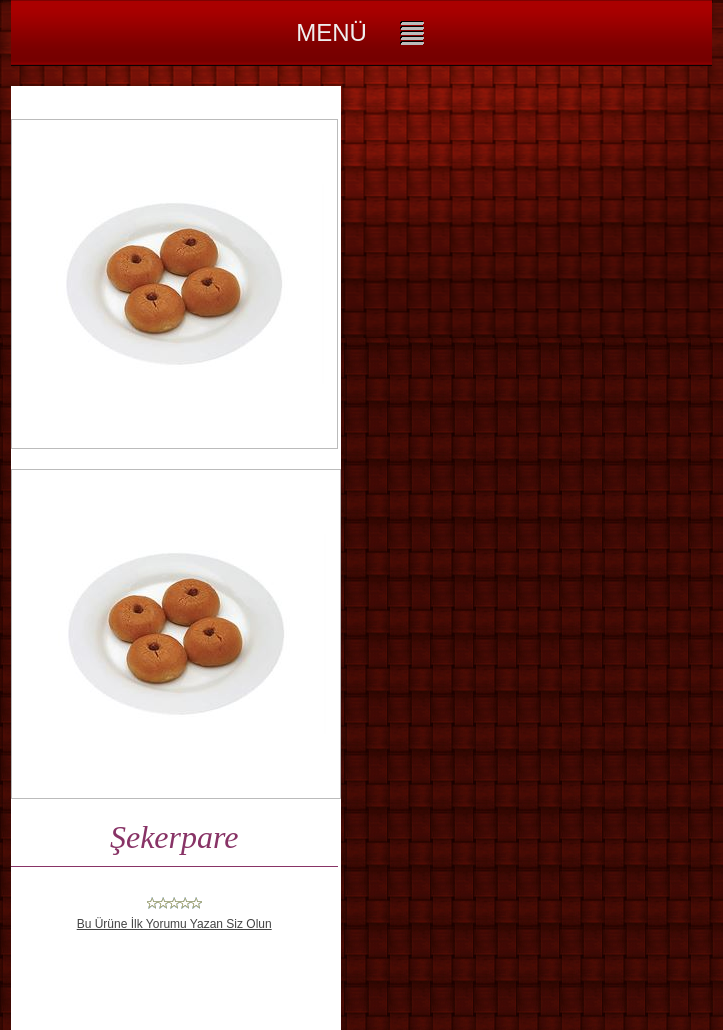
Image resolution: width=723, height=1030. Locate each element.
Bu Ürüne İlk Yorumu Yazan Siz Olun (174, 924)
